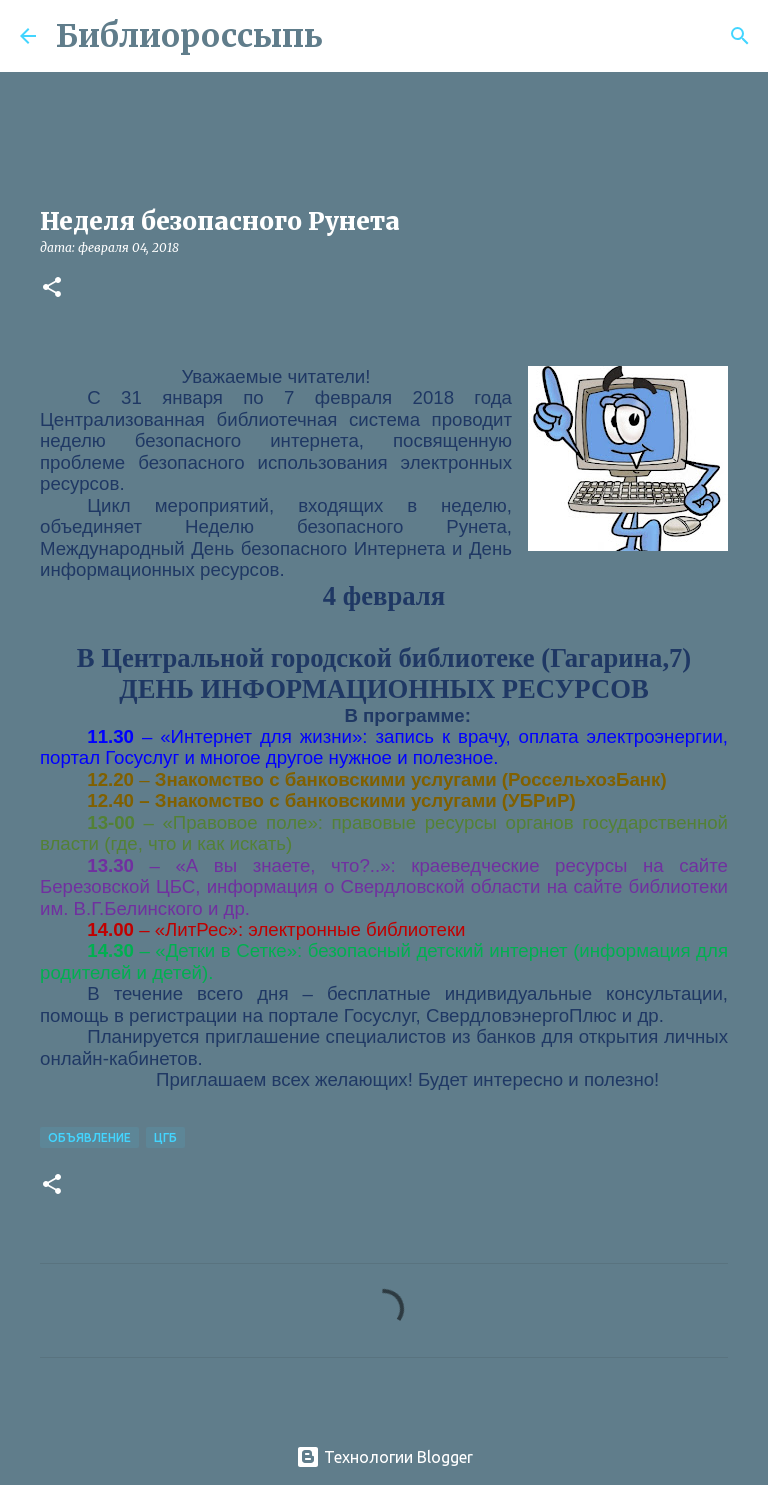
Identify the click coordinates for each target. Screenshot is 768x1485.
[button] (52, 288)
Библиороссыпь (189, 36)
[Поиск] (351, 36)
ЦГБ (165, 1137)
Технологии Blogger (384, 1457)
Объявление (89, 1137)
